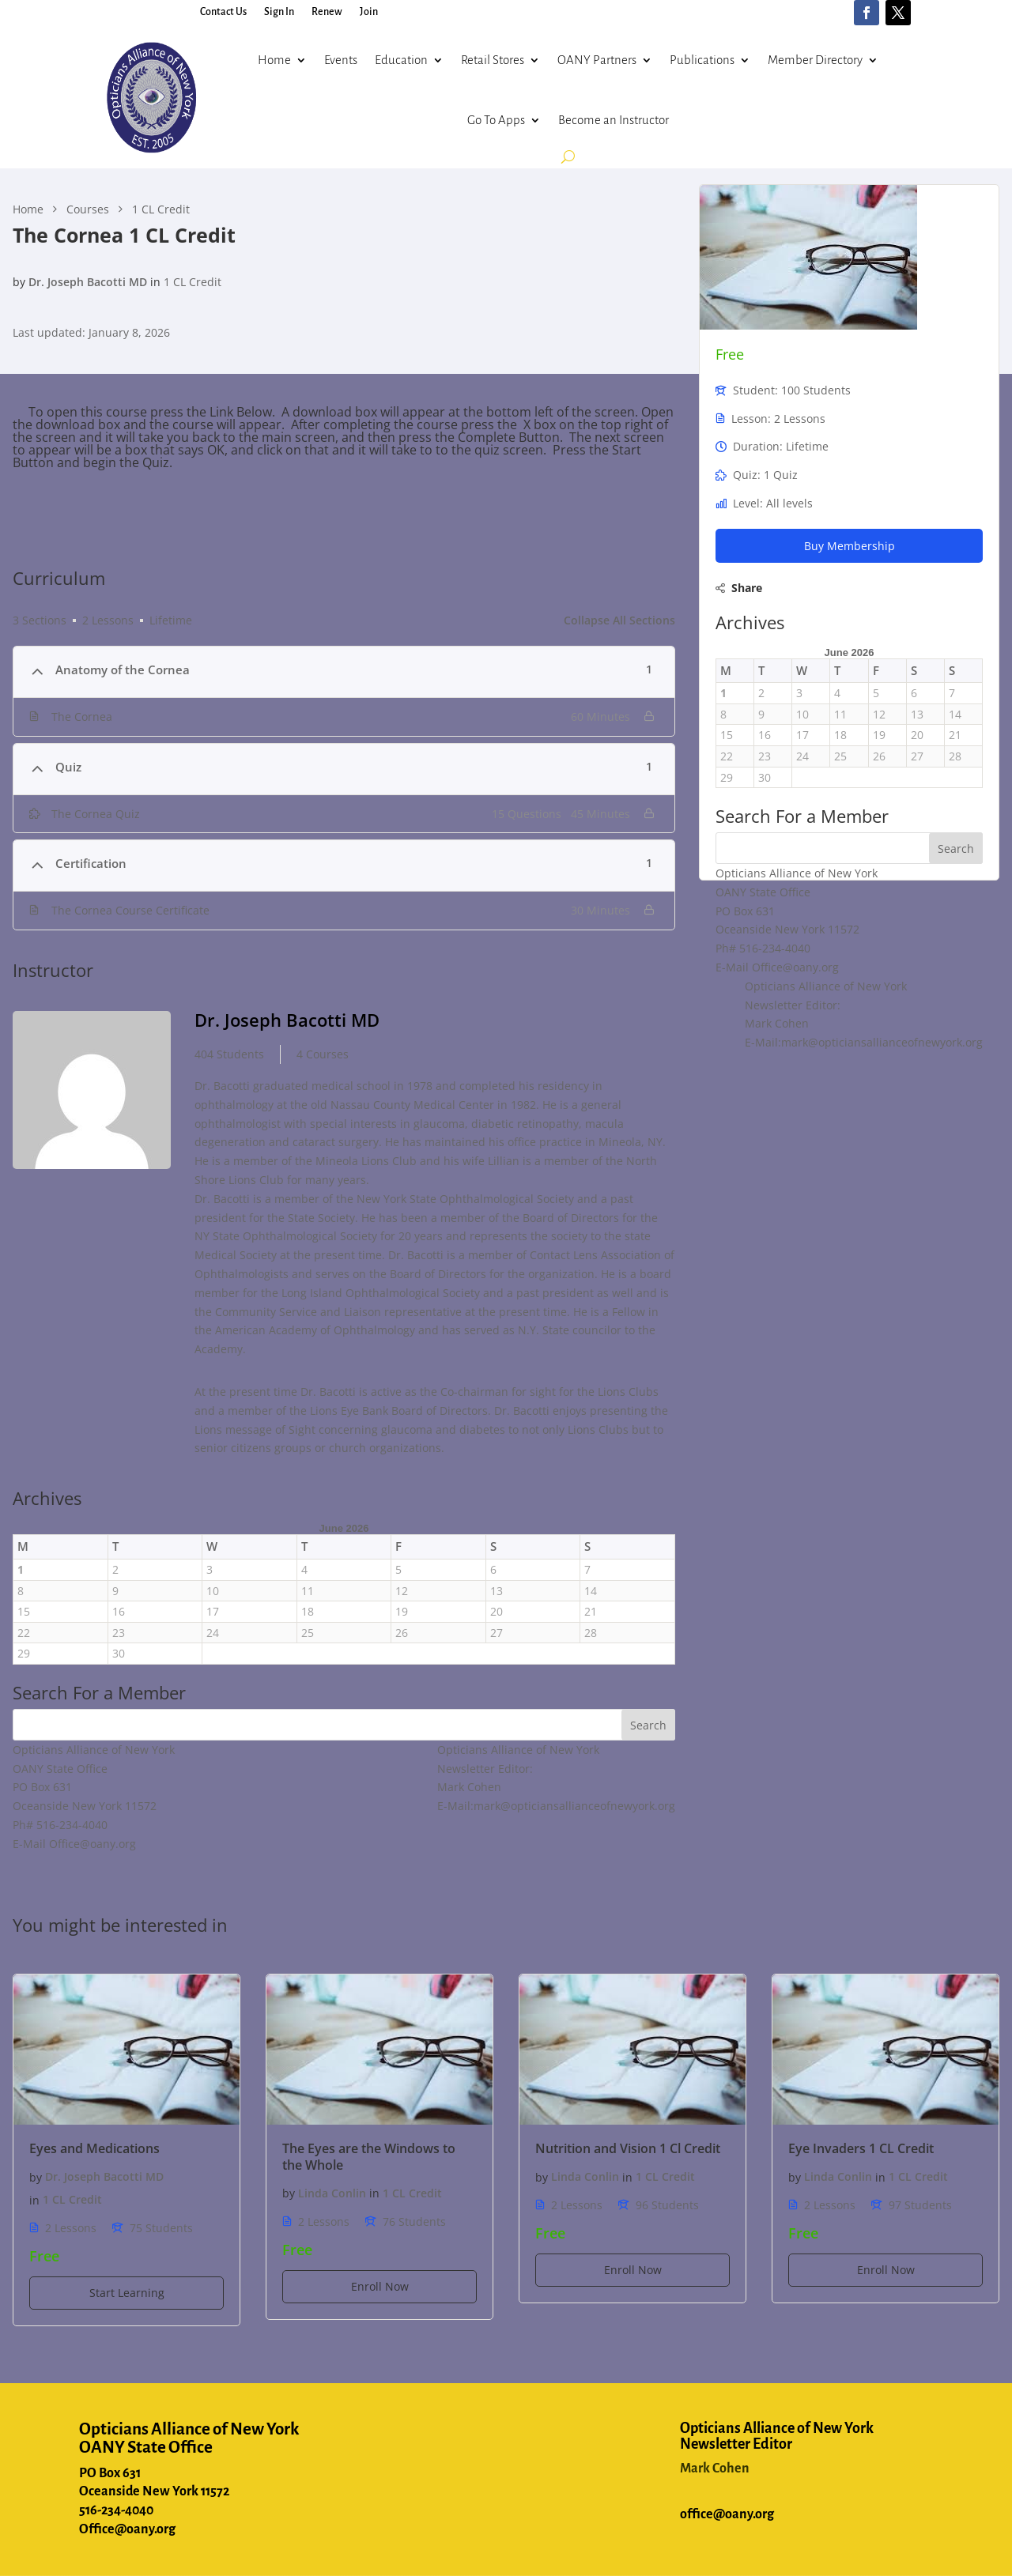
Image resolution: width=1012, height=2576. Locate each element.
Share (746, 587)
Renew (327, 11)
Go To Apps (496, 119)
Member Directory (815, 59)
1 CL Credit (192, 281)
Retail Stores (492, 59)
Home (274, 59)
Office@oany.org (127, 2529)
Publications (702, 59)
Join (369, 11)
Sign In (279, 11)
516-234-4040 (116, 2510)
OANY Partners (596, 59)
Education (401, 59)
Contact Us (223, 11)
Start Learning (126, 2292)
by (19, 281)
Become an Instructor (613, 119)
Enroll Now (380, 2286)
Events (340, 59)
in (155, 281)
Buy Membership (849, 545)
